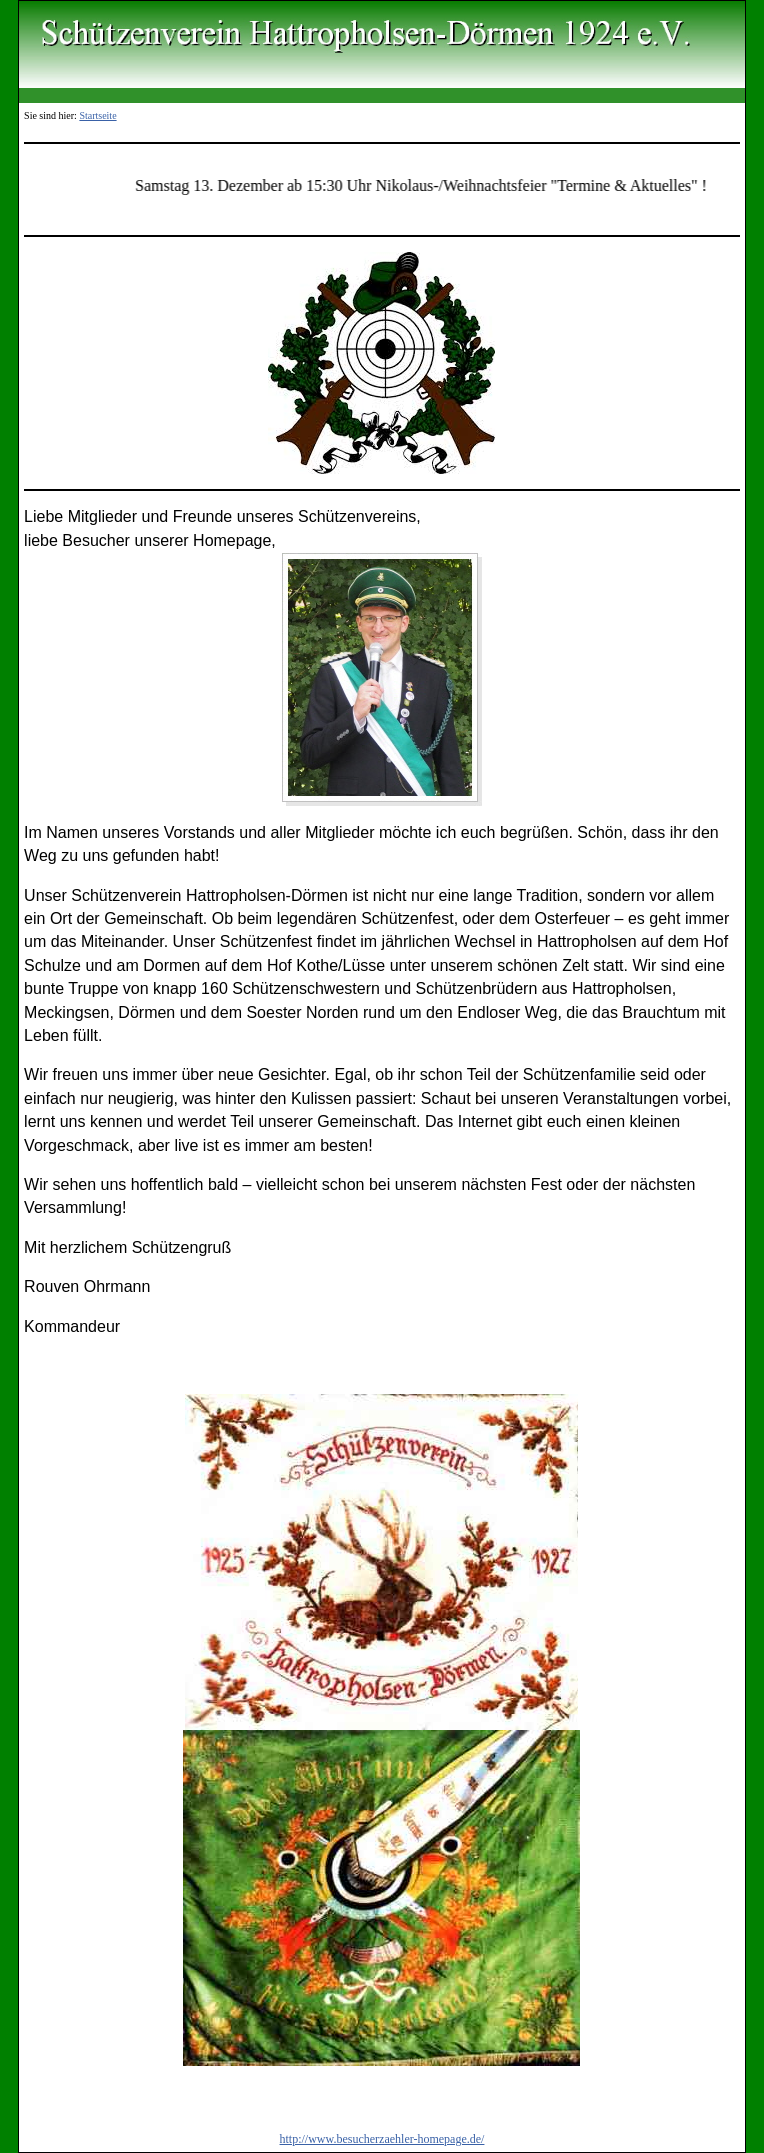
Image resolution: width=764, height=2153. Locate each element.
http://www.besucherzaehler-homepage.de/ (382, 2139)
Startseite (97, 115)
